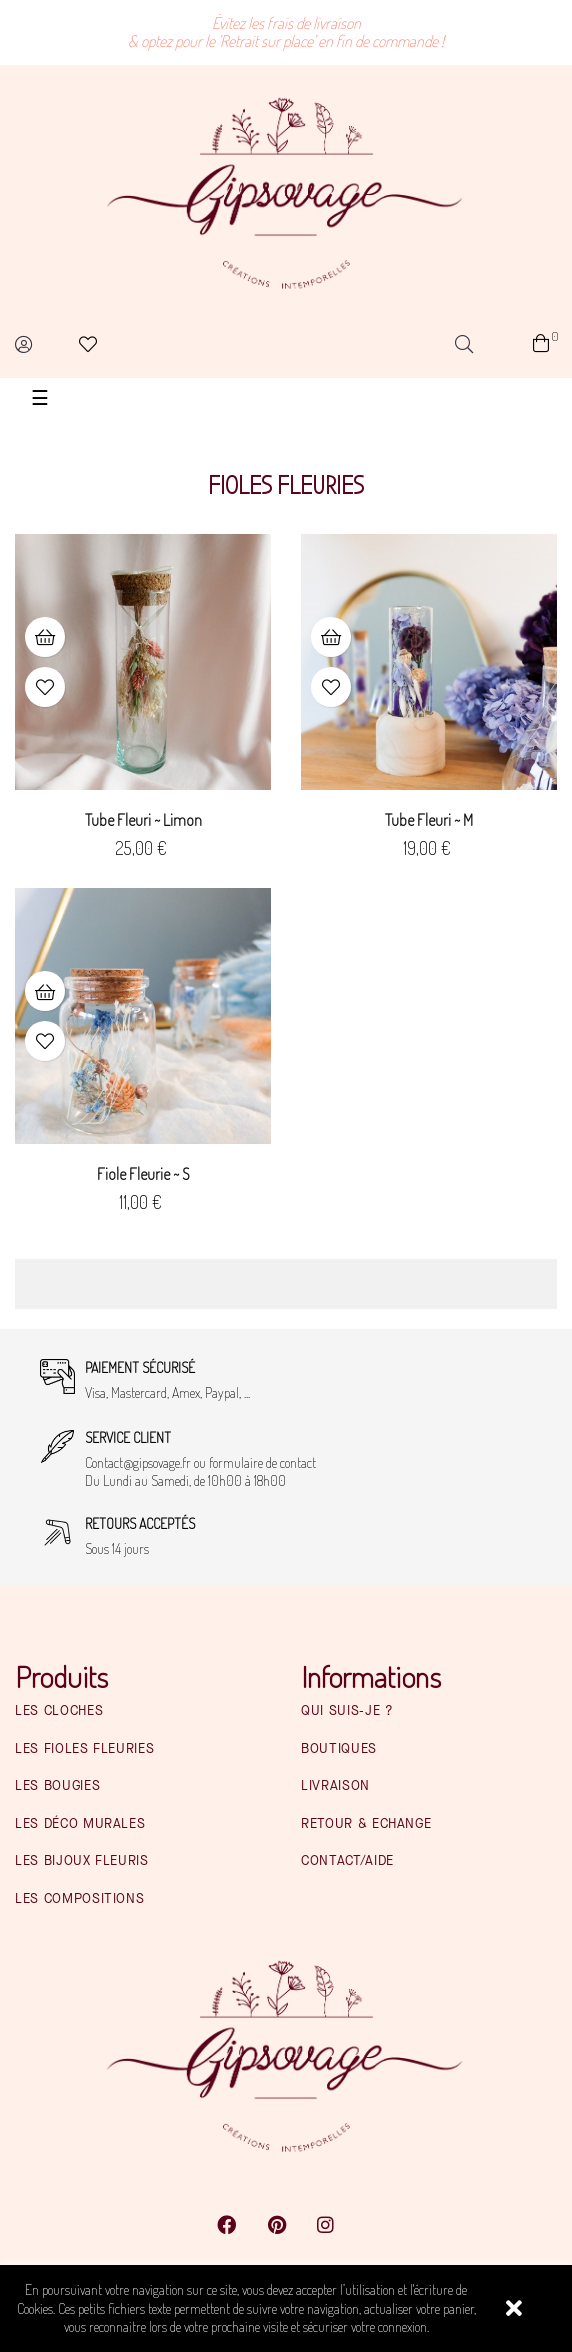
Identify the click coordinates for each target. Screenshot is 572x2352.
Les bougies (57, 1786)
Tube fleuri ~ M (429, 820)
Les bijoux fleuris (82, 1861)
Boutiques (339, 1749)
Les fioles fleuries (84, 1749)
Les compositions (79, 1899)
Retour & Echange (366, 1824)
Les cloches (59, 1711)
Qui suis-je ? (347, 1711)
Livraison (335, 1786)
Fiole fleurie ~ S (143, 1174)
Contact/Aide (347, 1861)
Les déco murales (80, 1824)
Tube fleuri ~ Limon (143, 820)
